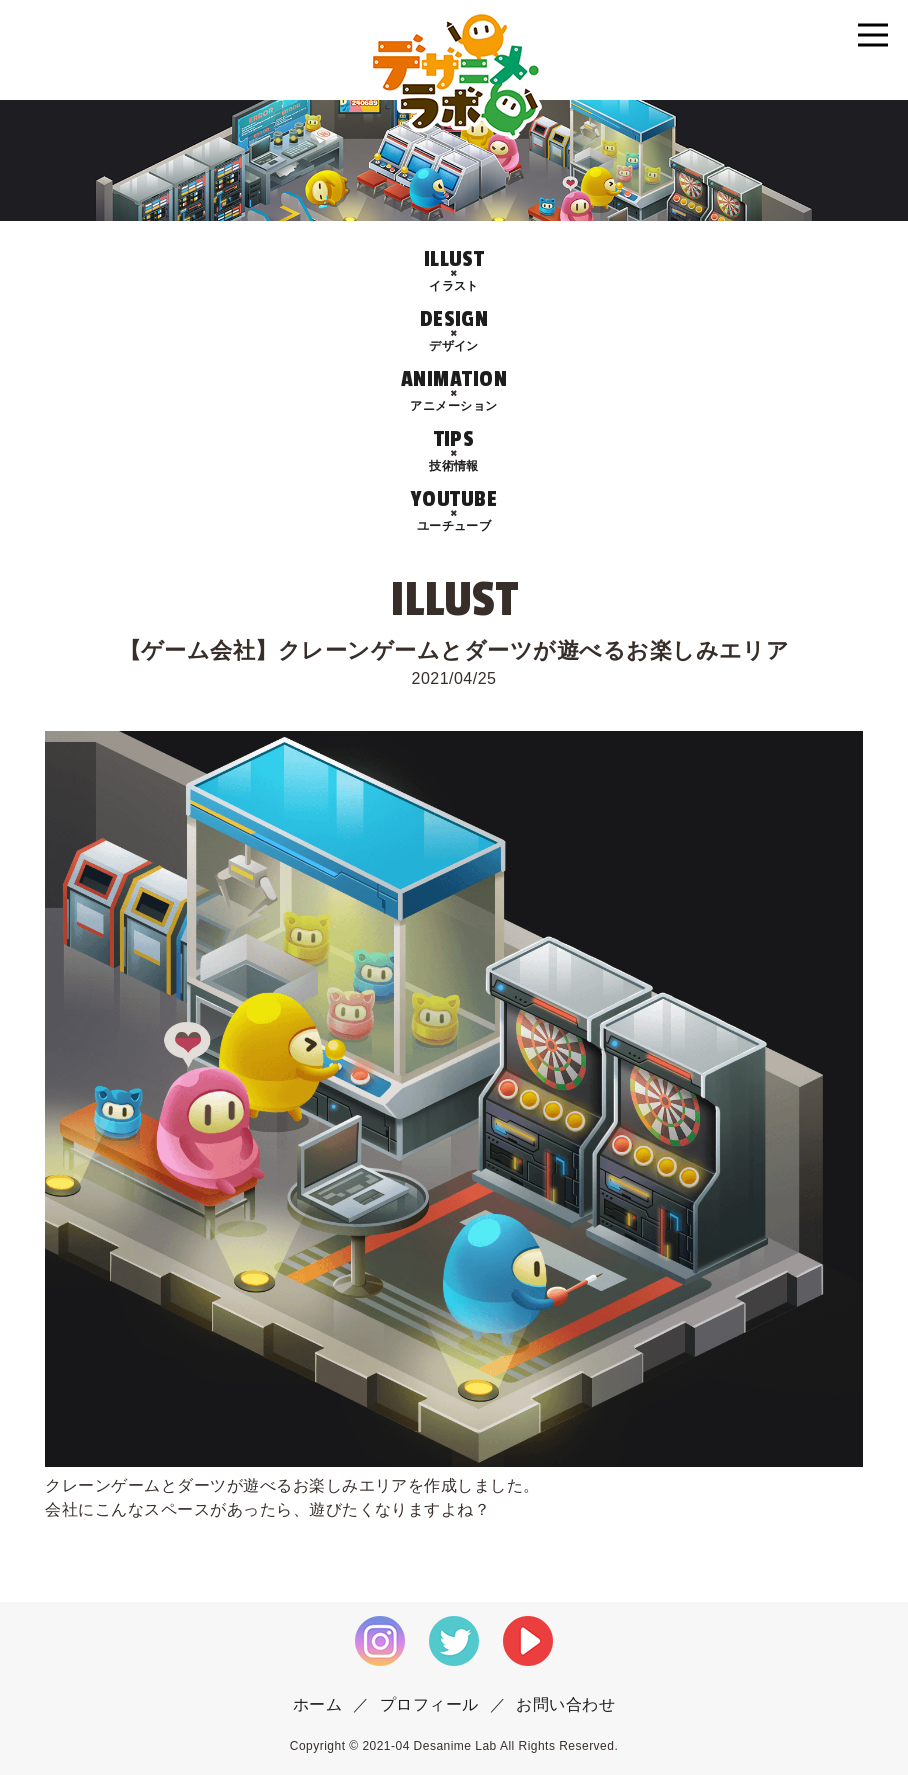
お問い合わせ (565, 1704)
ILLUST (454, 270)
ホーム (317, 1704)
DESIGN (454, 330)
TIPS (454, 450)
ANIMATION (454, 390)
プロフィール (429, 1704)
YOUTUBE (454, 510)
